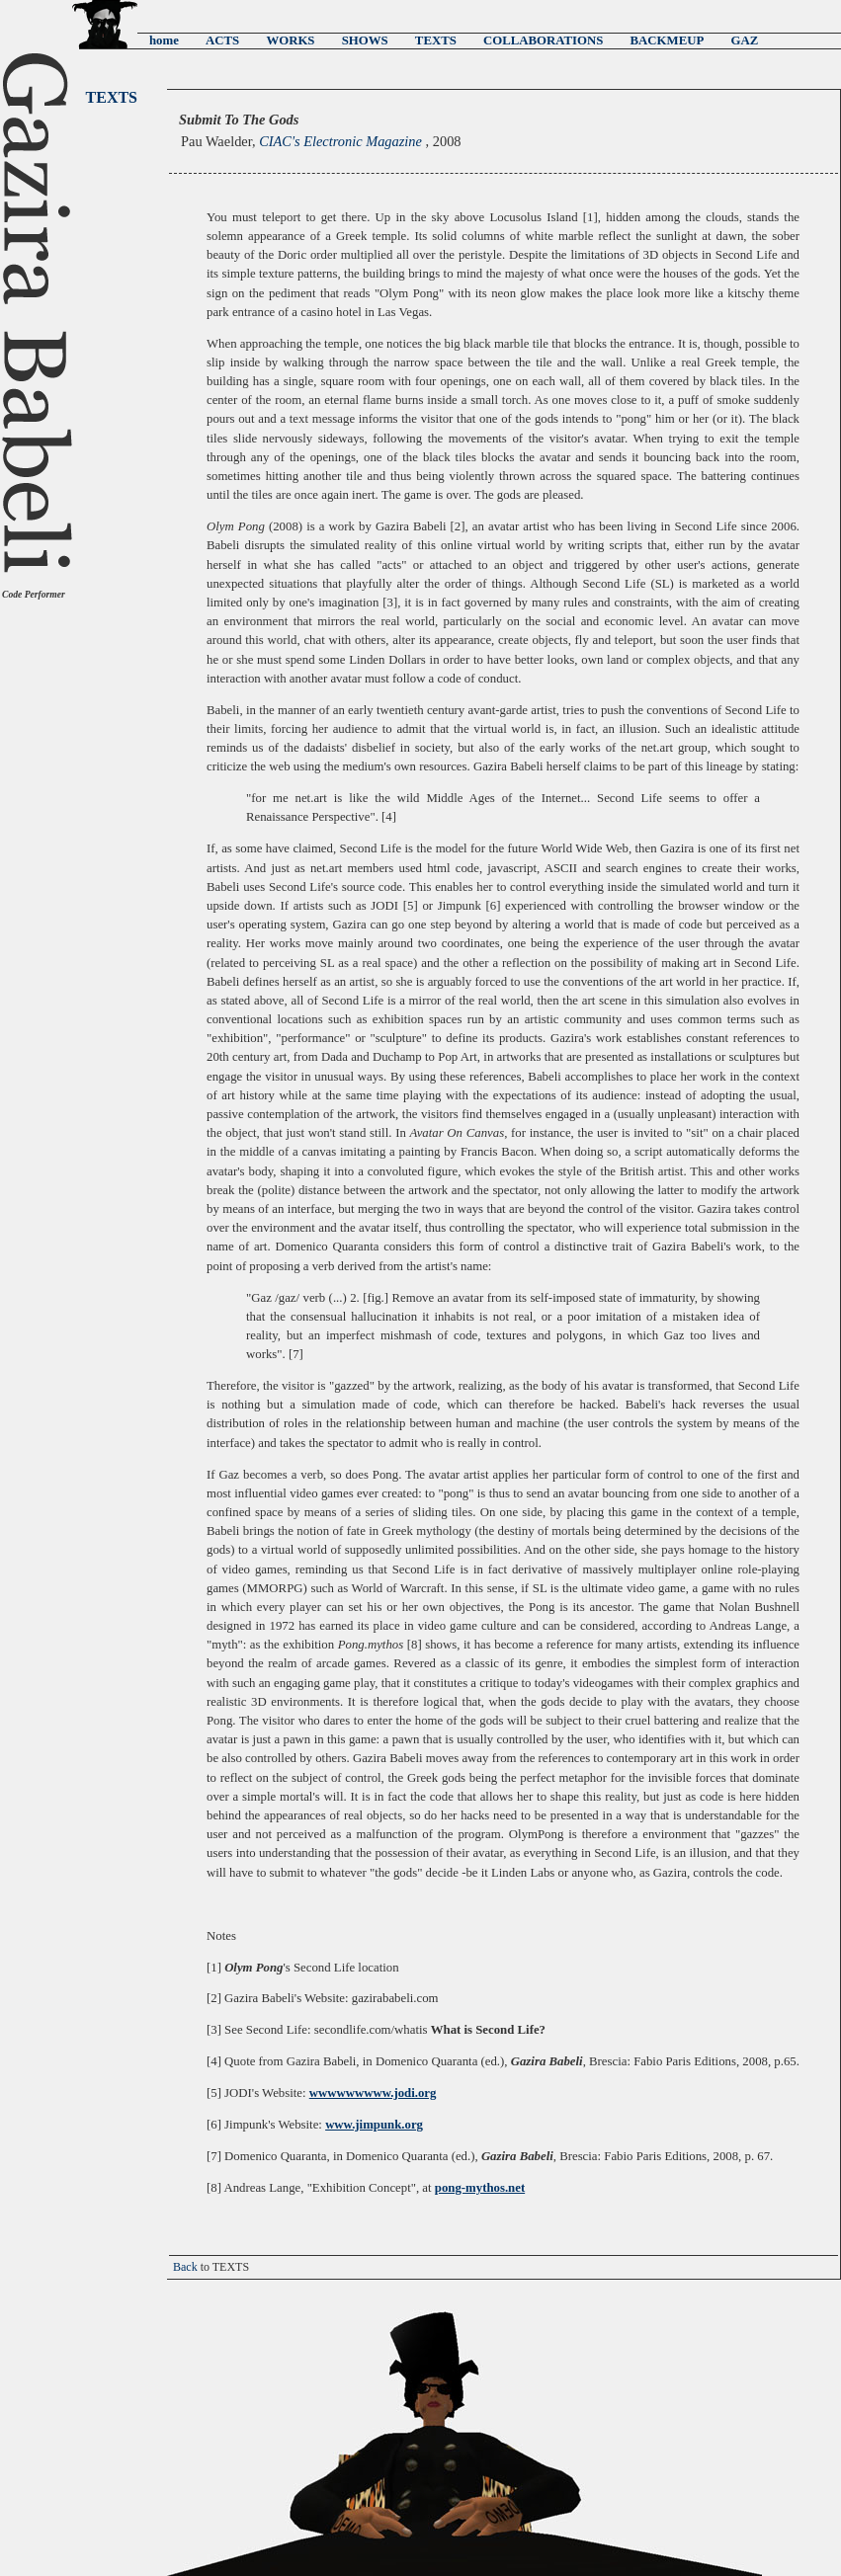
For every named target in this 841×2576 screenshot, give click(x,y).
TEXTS (436, 40)
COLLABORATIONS (543, 40)
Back (185, 2267)
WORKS (290, 40)
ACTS (222, 40)
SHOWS (365, 40)
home (164, 40)
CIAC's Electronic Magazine (342, 141)
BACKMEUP (668, 40)
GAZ (744, 40)
